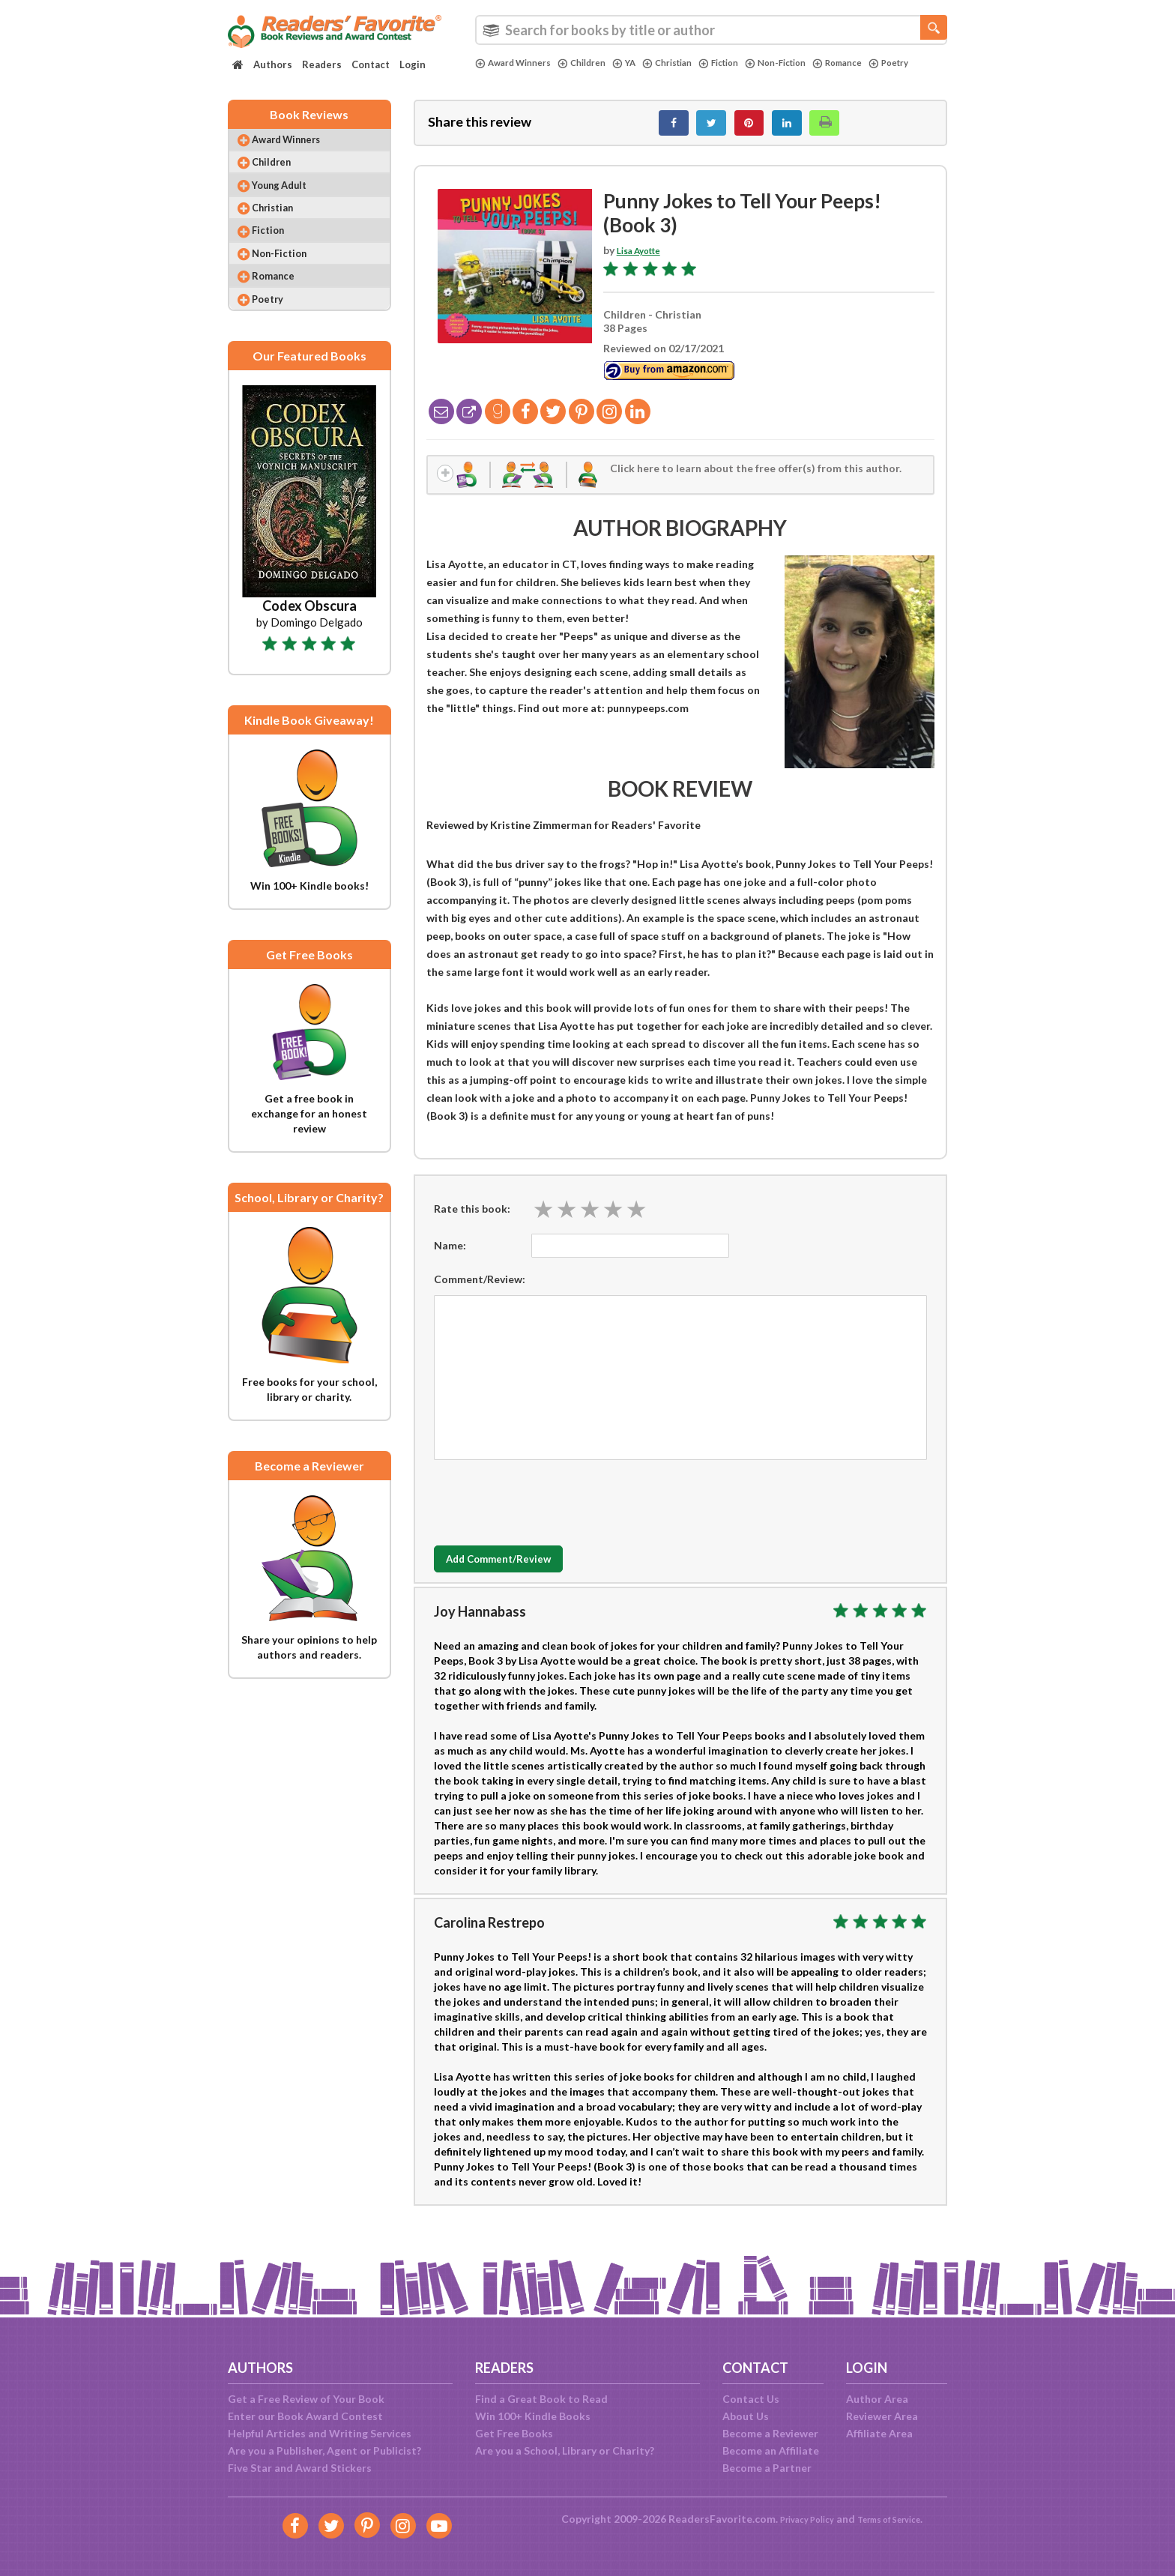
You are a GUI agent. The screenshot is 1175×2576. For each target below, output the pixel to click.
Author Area (877, 2398)
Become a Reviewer (770, 2433)
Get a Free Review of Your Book (306, 2398)
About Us (745, 2416)
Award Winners (518, 63)
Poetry (497, 76)
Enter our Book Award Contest (305, 2416)
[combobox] (711, 29)
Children (595, 63)
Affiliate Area (879, 2433)
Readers (322, 64)
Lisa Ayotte (645, 258)
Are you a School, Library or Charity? (564, 2450)
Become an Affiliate (770, 2450)
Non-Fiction (810, 63)
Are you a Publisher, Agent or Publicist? (324, 2450)
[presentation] (548, 1513)
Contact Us (750, 2398)
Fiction (747, 63)
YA (641, 63)
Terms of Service (896, 2518)
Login (412, 64)
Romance (880, 63)
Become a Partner (767, 2467)
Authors (272, 64)
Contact (370, 64)
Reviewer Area (882, 2416)
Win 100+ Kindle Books (532, 2416)
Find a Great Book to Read (541, 2398)
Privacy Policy (798, 2518)
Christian (688, 63)
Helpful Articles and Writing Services (319, 2433)
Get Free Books (514, 2433)
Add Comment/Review (522, 1574)
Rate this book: (472, 1222)
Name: (450, 1259)
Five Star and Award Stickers (300, 2467)
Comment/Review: (479, 1293)
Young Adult (291, 202)
